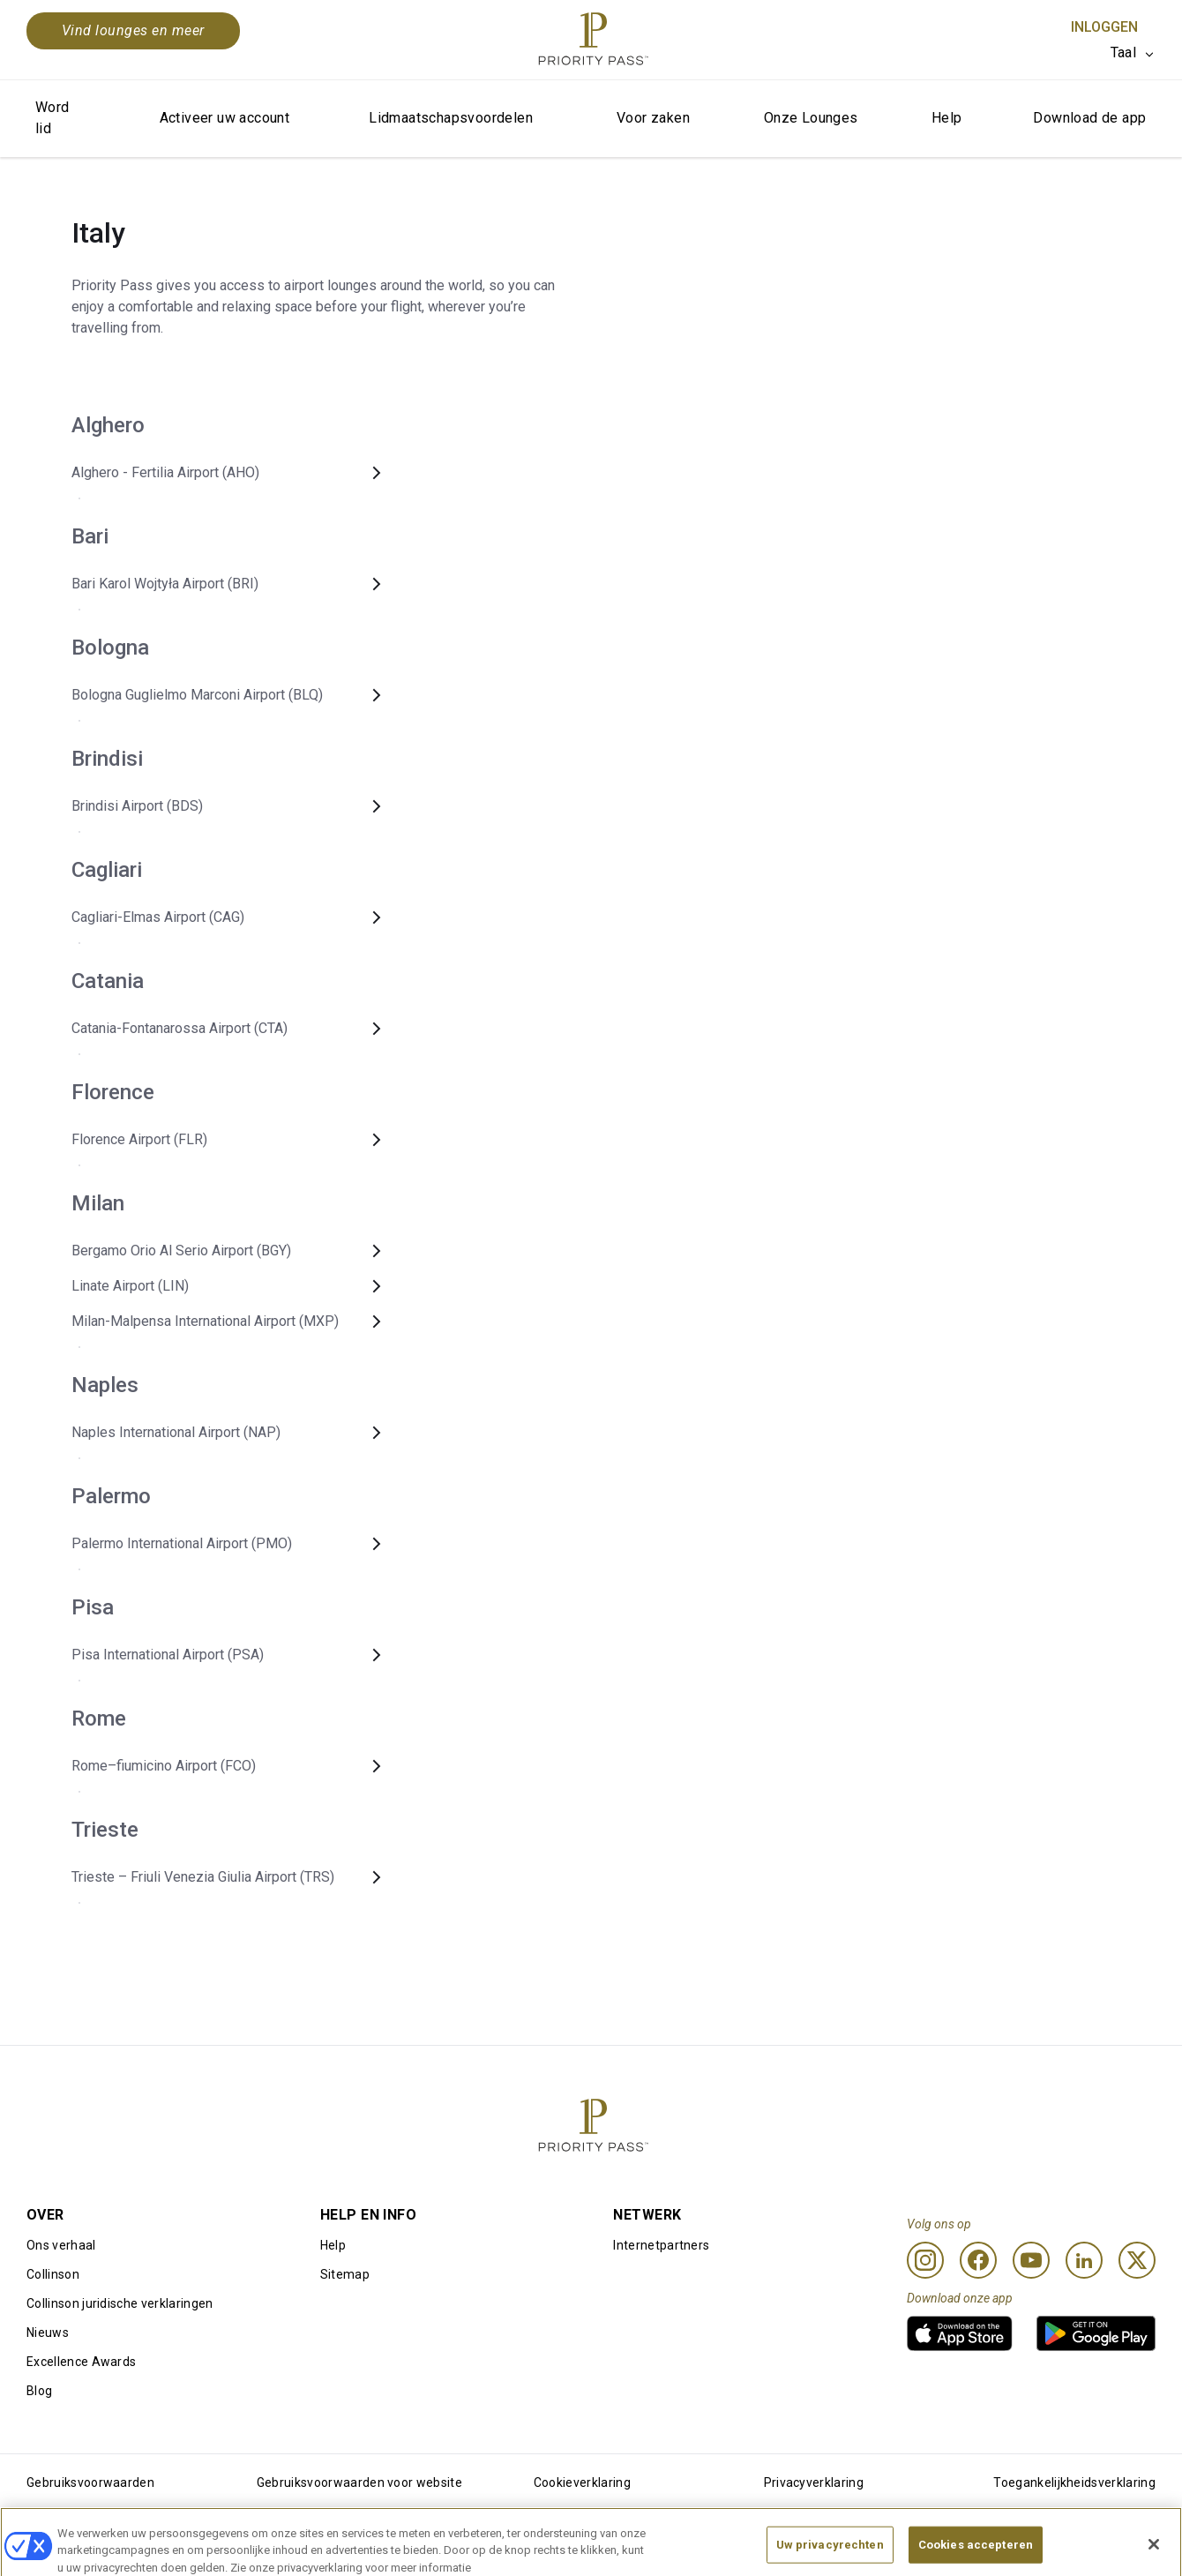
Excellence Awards (81, 2362)
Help (946, 117)
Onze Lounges (811, 117)
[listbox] (1133, 53)
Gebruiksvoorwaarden (90, 2482)
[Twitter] (1137, 2260)
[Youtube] (1031, 2260)
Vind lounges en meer (133, 30)
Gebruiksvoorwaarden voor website (359, 2482)
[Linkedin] (1084, 2260)
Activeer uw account (225, 117)
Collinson (52, 2274)
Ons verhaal (61, 2245)
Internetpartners (661, 2245)
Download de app (1089, 117)
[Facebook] (978, 2260)
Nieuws (47, 2332)
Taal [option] (1123, 52)
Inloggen (1104, 27)
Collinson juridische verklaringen (119, 2303)
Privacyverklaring (814, 2482)
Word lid (52, 118)
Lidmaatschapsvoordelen (451, 117)
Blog (39, 2391)
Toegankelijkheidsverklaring (1074, 2482)
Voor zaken (653, 117)
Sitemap (345, 2274)
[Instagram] (925, 2260)
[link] (960, 2333)
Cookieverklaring (582, 2482)
